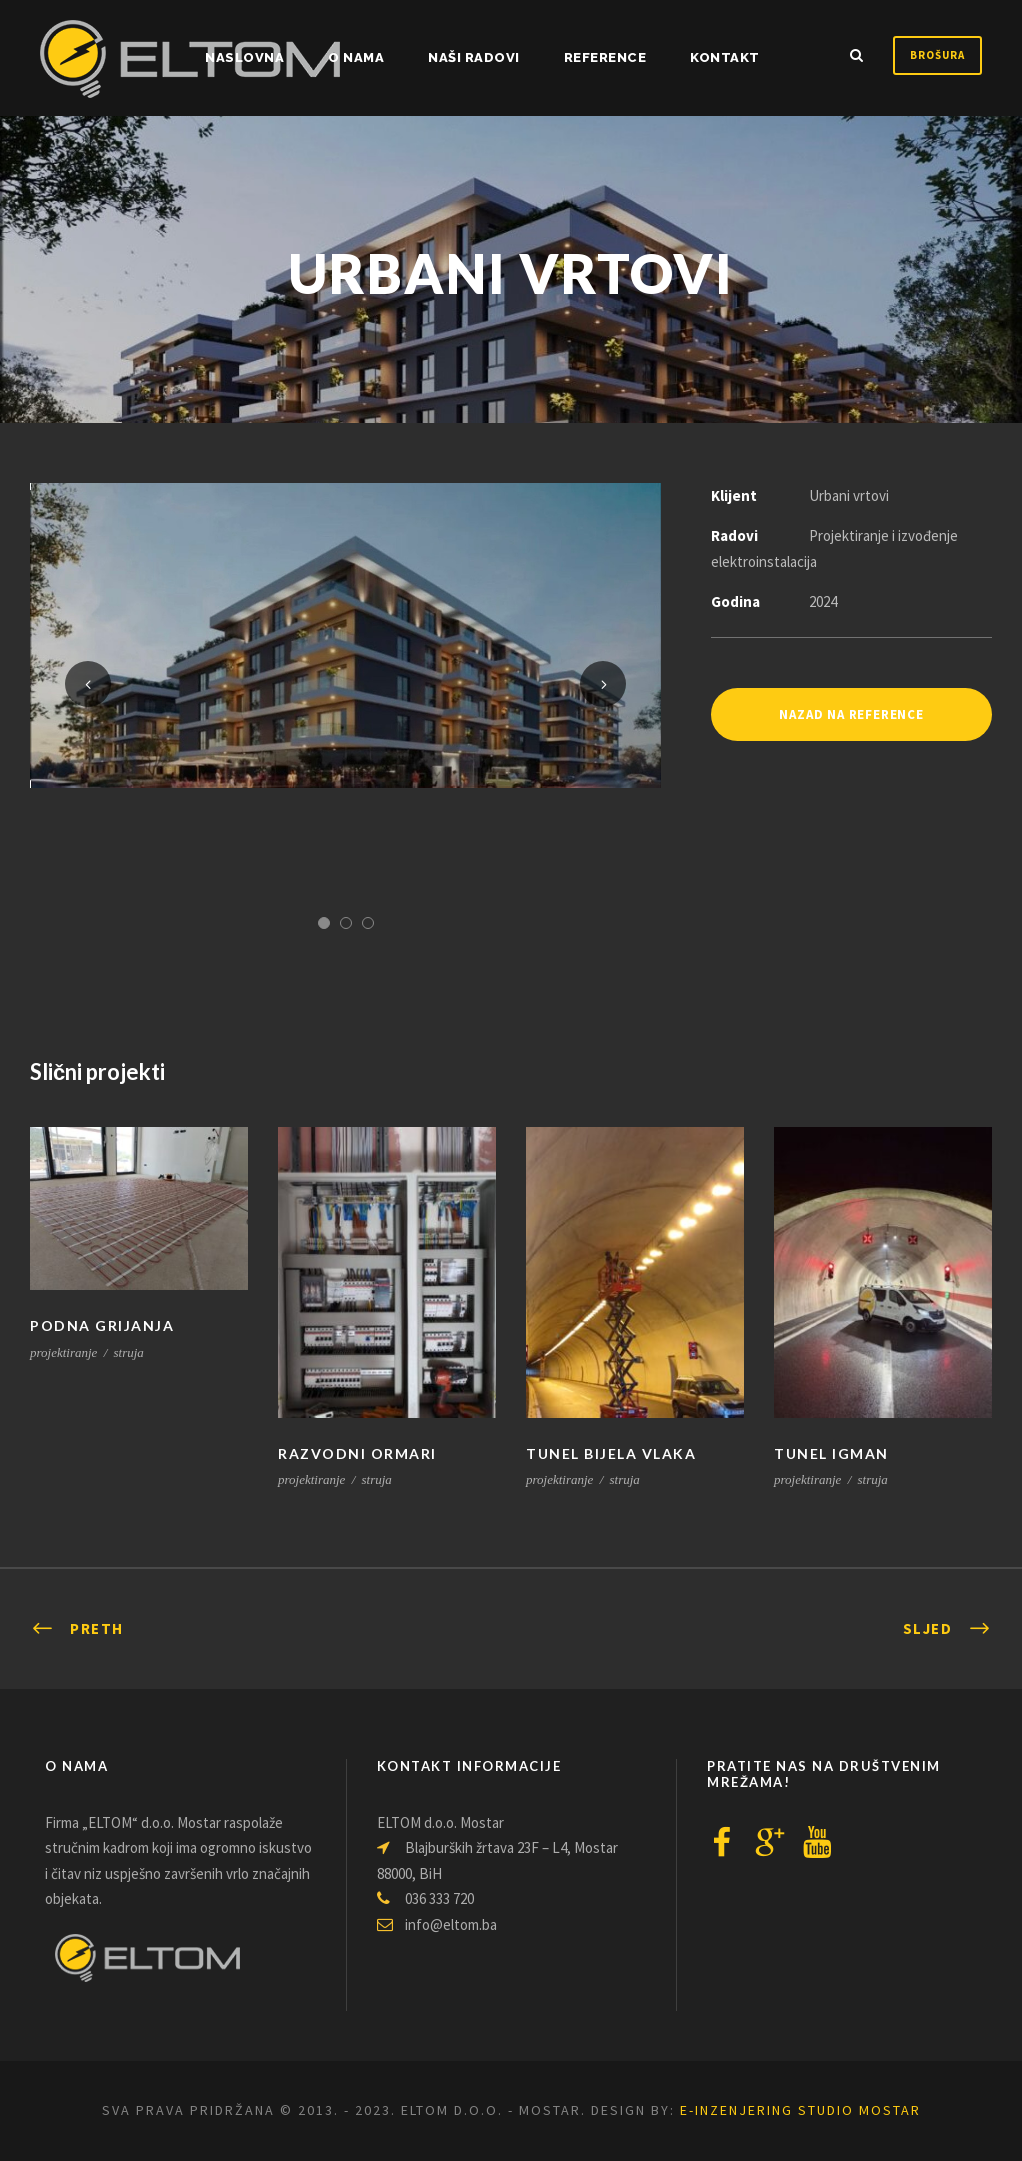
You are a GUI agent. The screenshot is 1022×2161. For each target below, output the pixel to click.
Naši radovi (474, 57)
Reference (605, 57)
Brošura (937, 55)
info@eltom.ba (437, 1924)
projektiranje (63, 1352)
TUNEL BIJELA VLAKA (611, 1453)
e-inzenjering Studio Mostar (800, 2110)
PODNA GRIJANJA (102, 1325)
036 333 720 (425, 1898)
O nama (356, 57)
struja (129, 1352)
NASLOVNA (244, 57)
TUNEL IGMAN (831, 1453)
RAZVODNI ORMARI (357, 1453)
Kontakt (725, 57)
